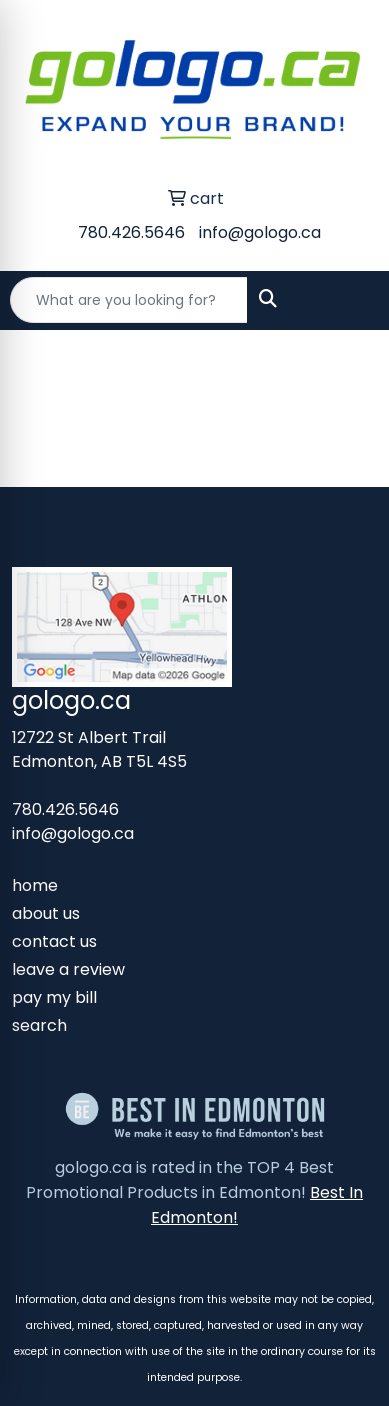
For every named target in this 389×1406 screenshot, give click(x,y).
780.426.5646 (131, 232)
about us (46, 913)
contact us (54, 941)
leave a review (68, 969)
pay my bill (54, 997)
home (35, 885)
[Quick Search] (129, 300)
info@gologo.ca (260, 232)
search (39, 1025)
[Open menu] (349, 300)
